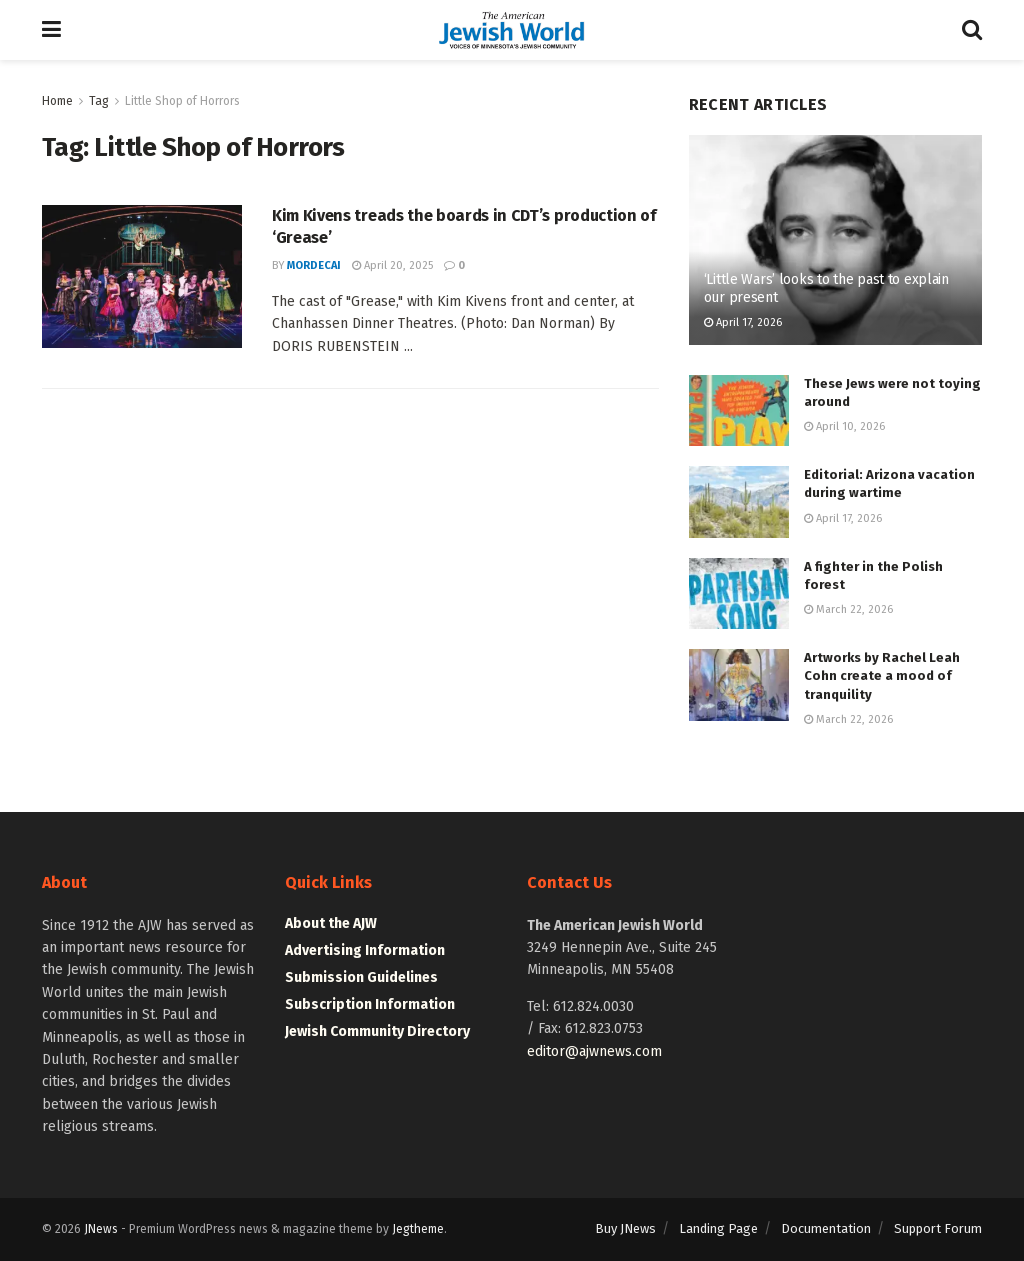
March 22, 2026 (848, 609)
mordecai (314, 265)
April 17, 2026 (743, 322)
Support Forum (938, 1228)
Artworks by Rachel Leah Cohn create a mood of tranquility (882, 675)
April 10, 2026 (844, 426)
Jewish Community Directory (377, 1031)
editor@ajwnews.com (594, 1051)
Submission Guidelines (361, 977)
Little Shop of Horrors (182, 101)
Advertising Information (365, 950)
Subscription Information (370, 1004)
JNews (101, 1229)
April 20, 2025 (392, 265)
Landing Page (718, 1228)
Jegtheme (418, 1229)
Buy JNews (625, 1228)
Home (57, 101)
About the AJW (331, 923)
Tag (99, 101)
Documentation (826, 1228)
